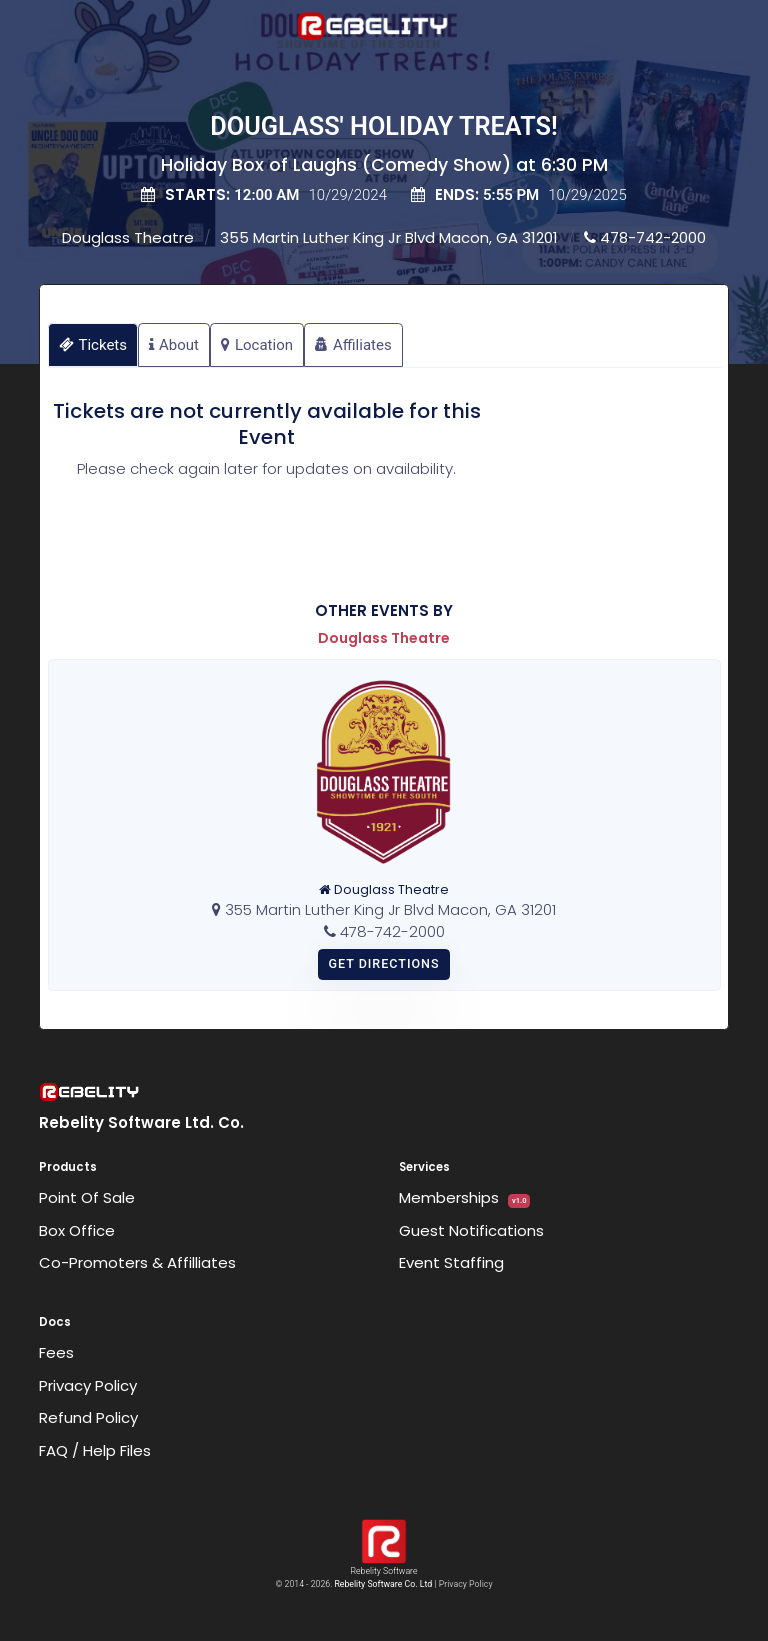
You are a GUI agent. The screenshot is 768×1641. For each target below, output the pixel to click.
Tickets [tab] (93, 345)
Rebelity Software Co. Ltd (383, 1584)
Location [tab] (257, 345)
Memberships (464, 1197)
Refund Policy (88, 1417)
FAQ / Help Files (95, 1450)
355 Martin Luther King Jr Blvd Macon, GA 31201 (389, 237)
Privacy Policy (88, 1385)
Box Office (77, 1230)
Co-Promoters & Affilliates (137, 1262)
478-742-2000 (645, 237)
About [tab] (174, 345)
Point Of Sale (87, 1197)
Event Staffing (451, 1262)
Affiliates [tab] (353, 345)
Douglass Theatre (128, 237)
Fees (56, 1352)
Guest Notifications (471, 1230)
